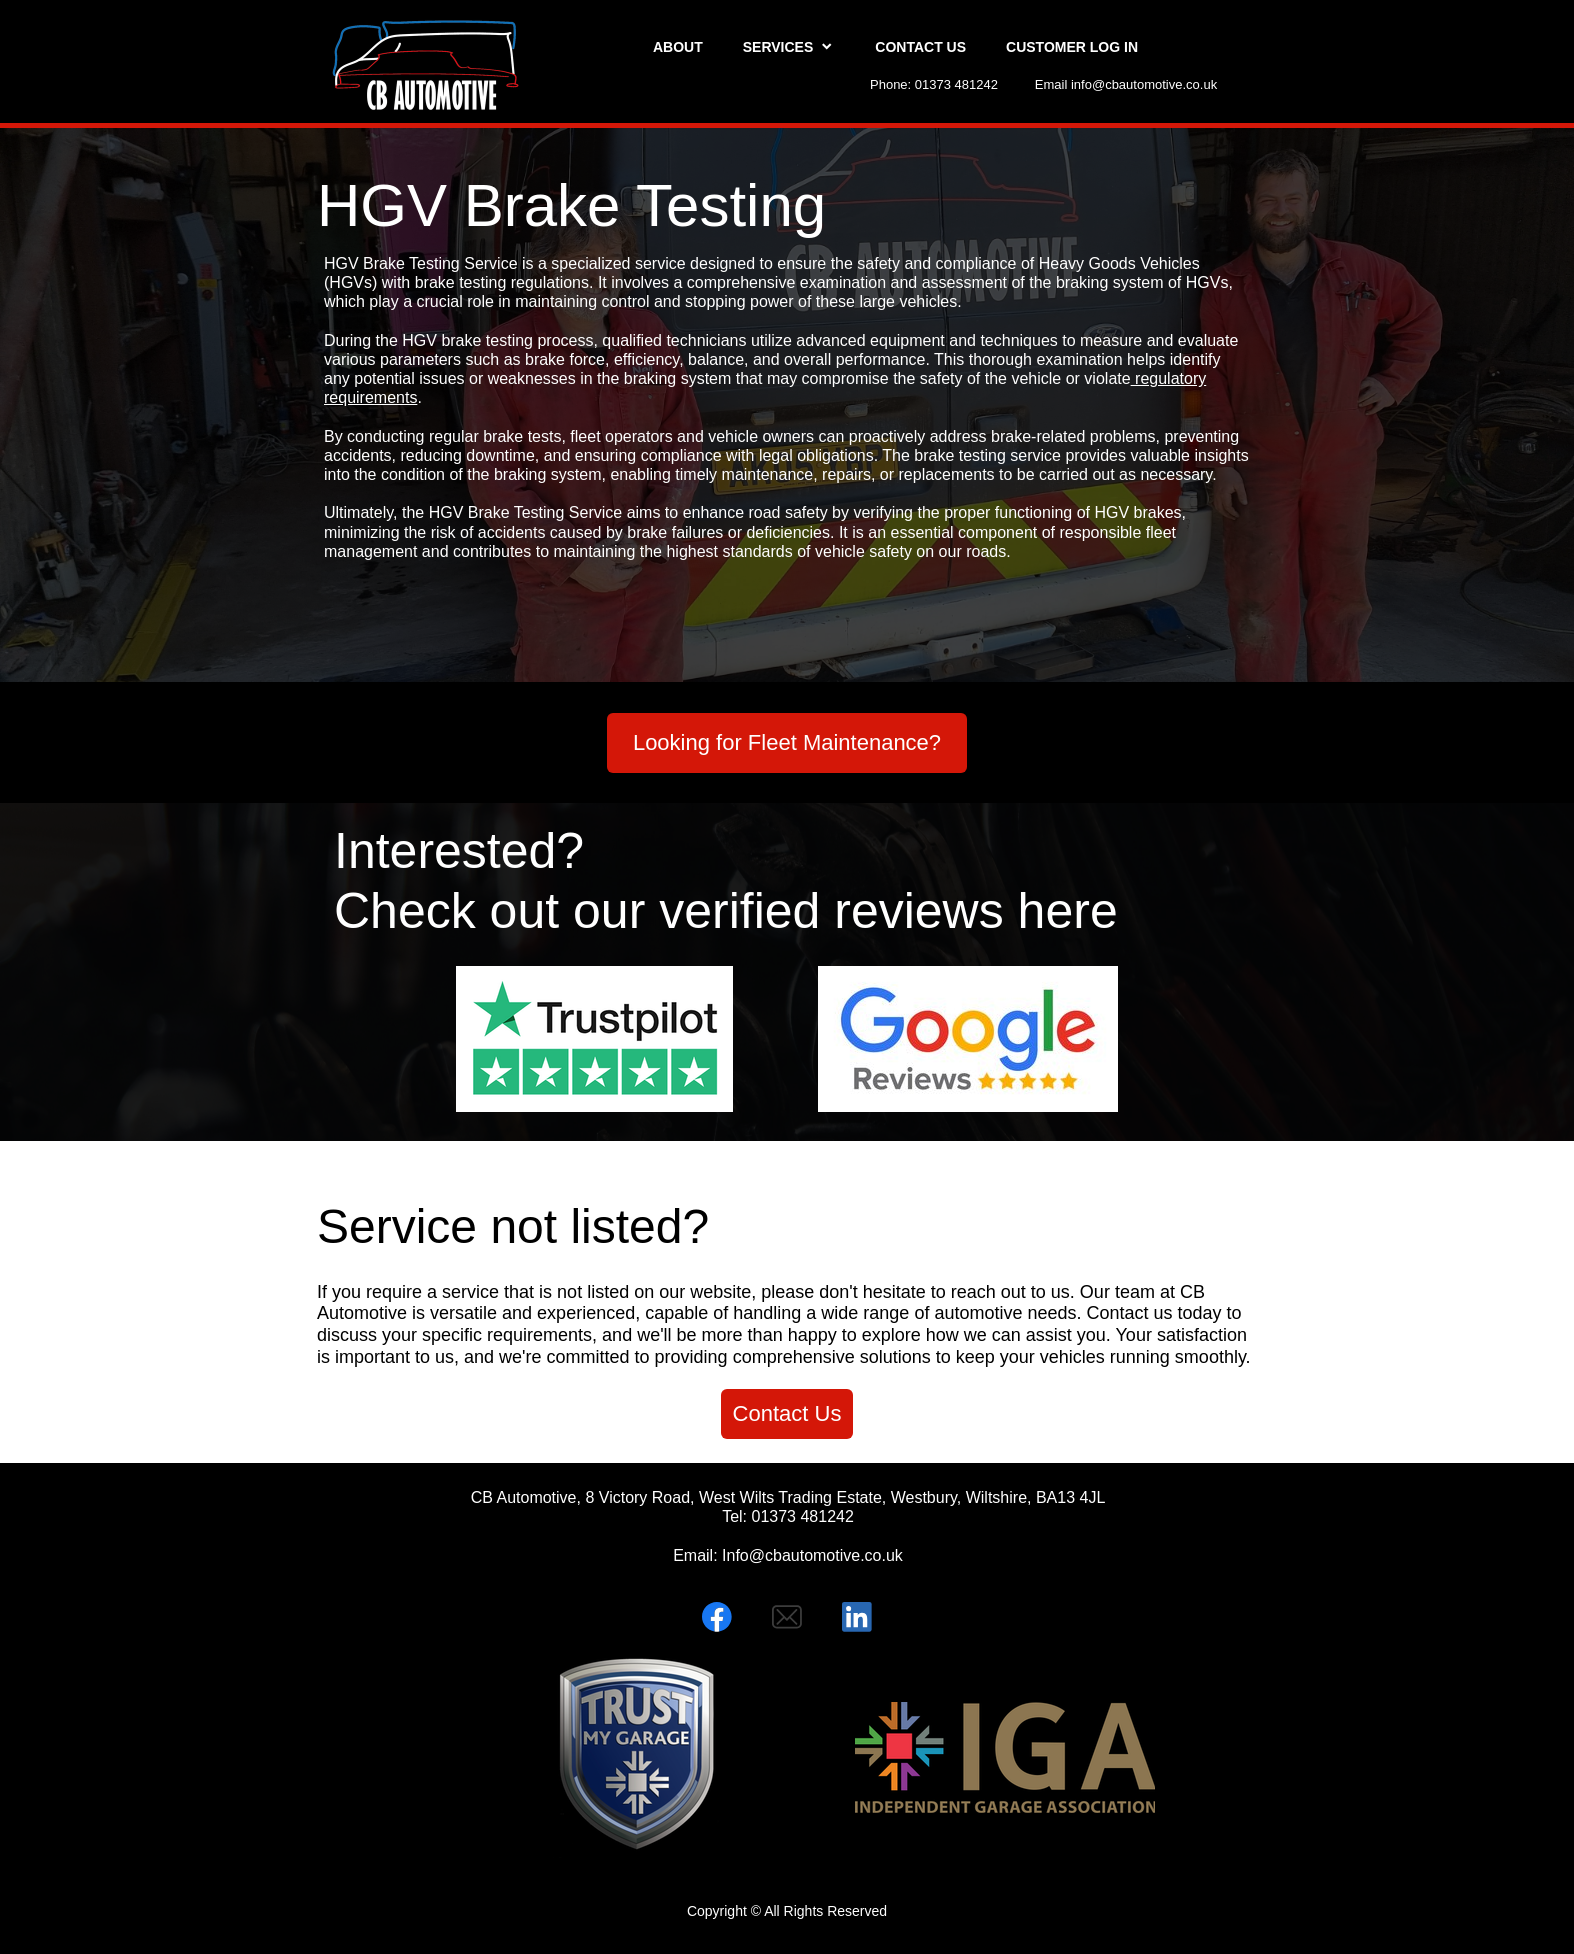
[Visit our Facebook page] (717, 1617)
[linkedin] (857, 1617)
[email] (787, 1617)
